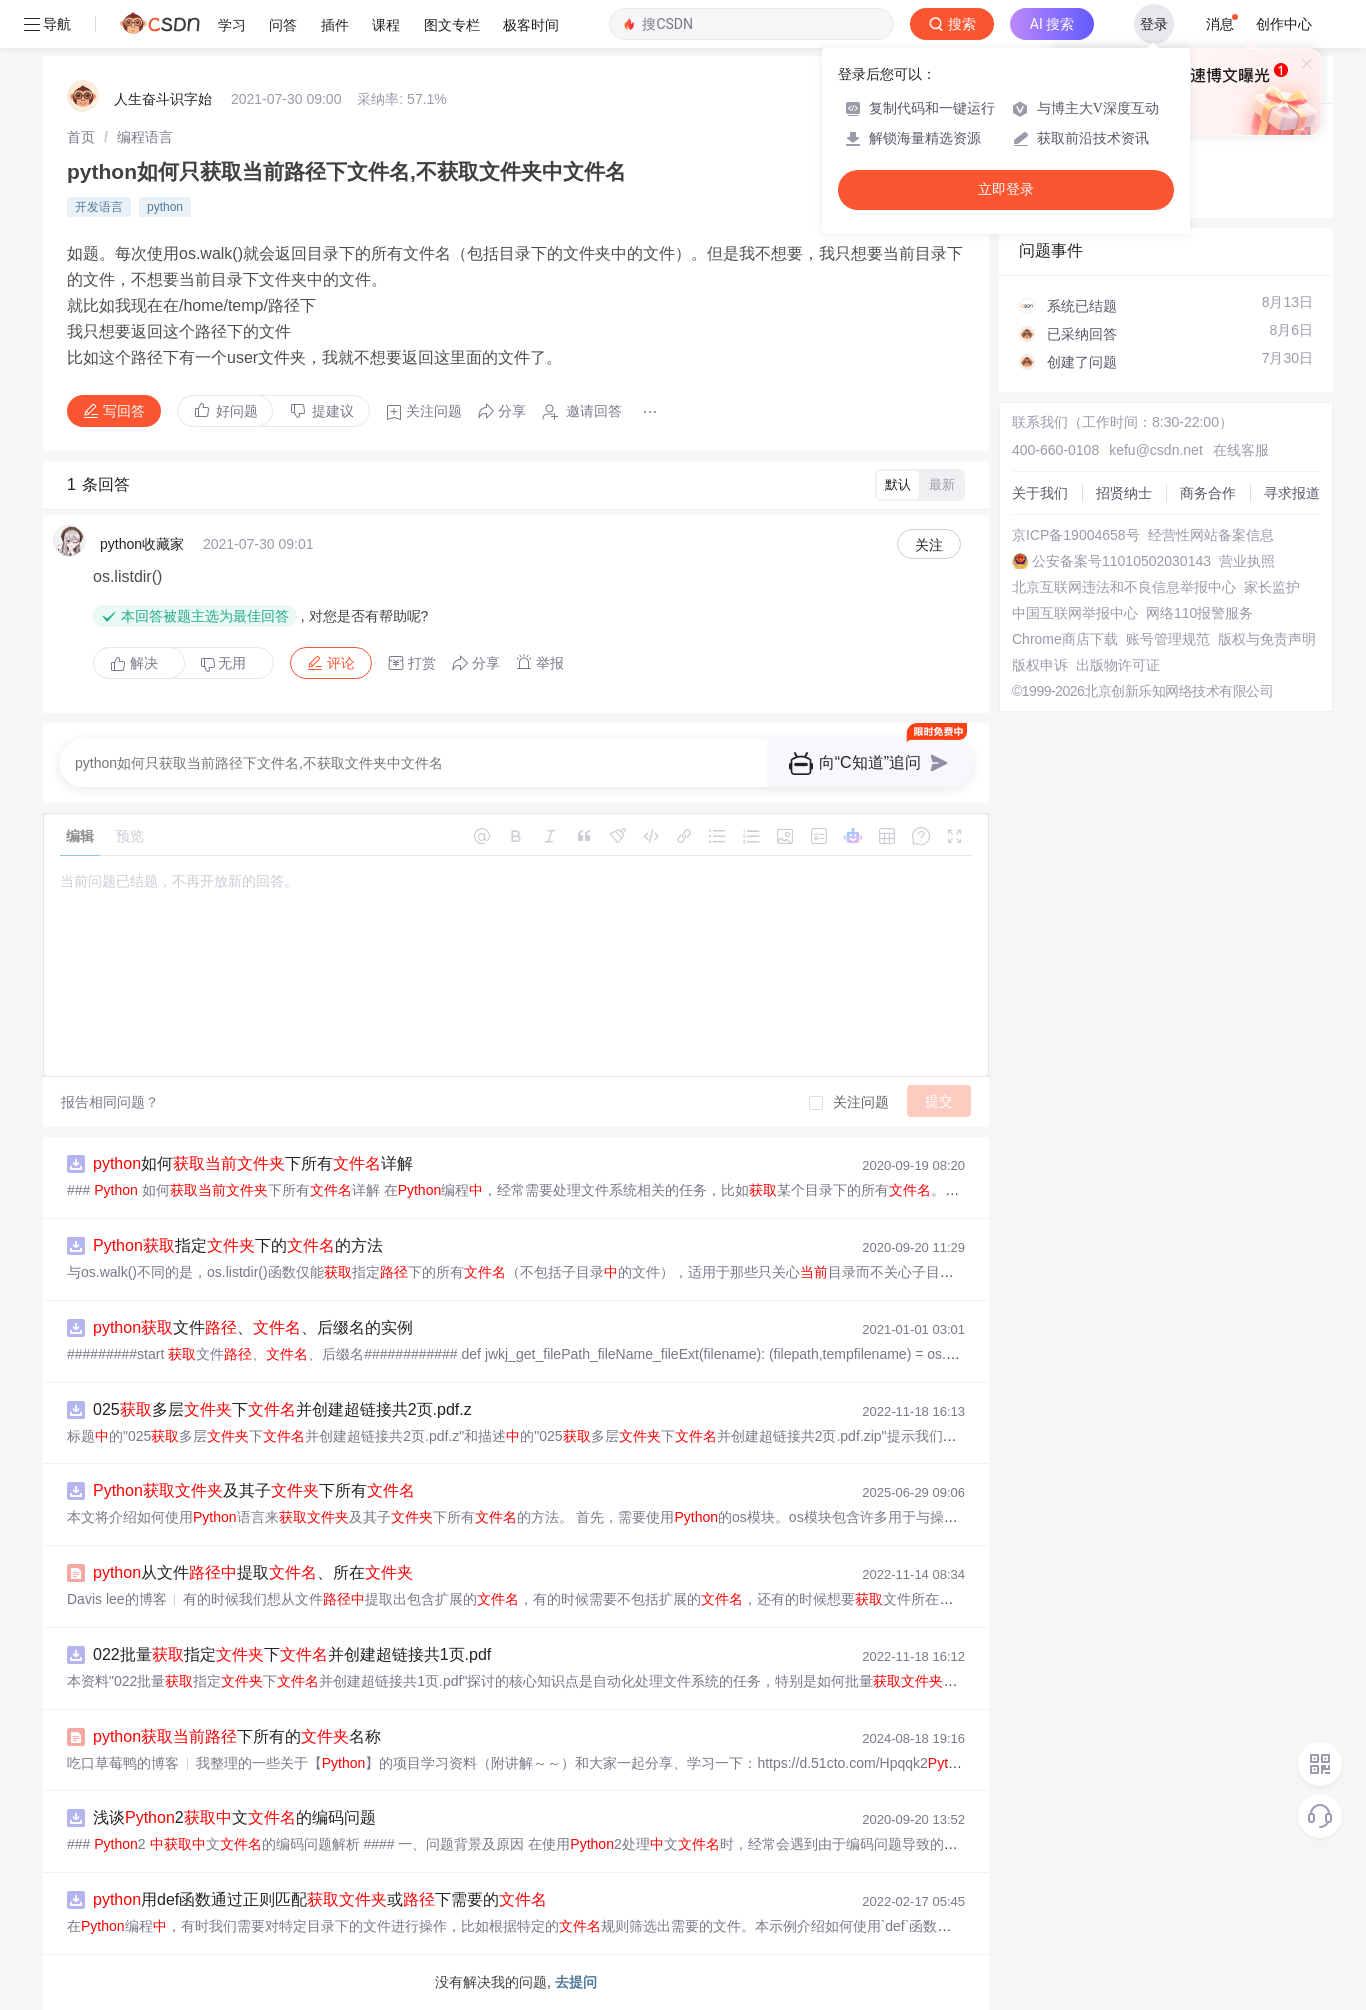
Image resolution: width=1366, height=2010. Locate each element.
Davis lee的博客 (117, 1599)
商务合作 (1208, 493)
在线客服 (1241, 450)
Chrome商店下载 (1065, 639)
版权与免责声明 (1267, 639)
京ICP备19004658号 (1076, 535)
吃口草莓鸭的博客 (123, 1763)
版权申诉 (1040, 665)
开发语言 (99, 207)
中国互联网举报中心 (1075, 613)
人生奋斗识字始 (163, 99)
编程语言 (145, 137)
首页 (81, 137)
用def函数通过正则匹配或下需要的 (320, 1899)
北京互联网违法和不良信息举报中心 (1124, 587)
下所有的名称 (237, 1736)
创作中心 (1284, 24)
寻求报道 (1292, 493)
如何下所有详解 (253, 1163)
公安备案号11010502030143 (1121, 561)
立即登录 (1006, 189)
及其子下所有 (254, 1490)
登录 (1154, 24)
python (165, 207)
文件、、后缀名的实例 (253, 1327)
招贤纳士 (1124, 493)
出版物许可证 (1118, 665)
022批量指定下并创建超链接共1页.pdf (292, 1654)
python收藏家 (142, 544)
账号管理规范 (1168, 639)
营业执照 (1247, 561)
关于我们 (1040, 493)
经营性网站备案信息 (1211, 535)
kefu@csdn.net (1156, 450)
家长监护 (1272, 587)
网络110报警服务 (1199, 613)
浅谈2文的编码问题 (234, 1817)
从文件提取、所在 (253, 1572)
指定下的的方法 (238, 1245)
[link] (81, 137)
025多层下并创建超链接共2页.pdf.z (282, 1409)
